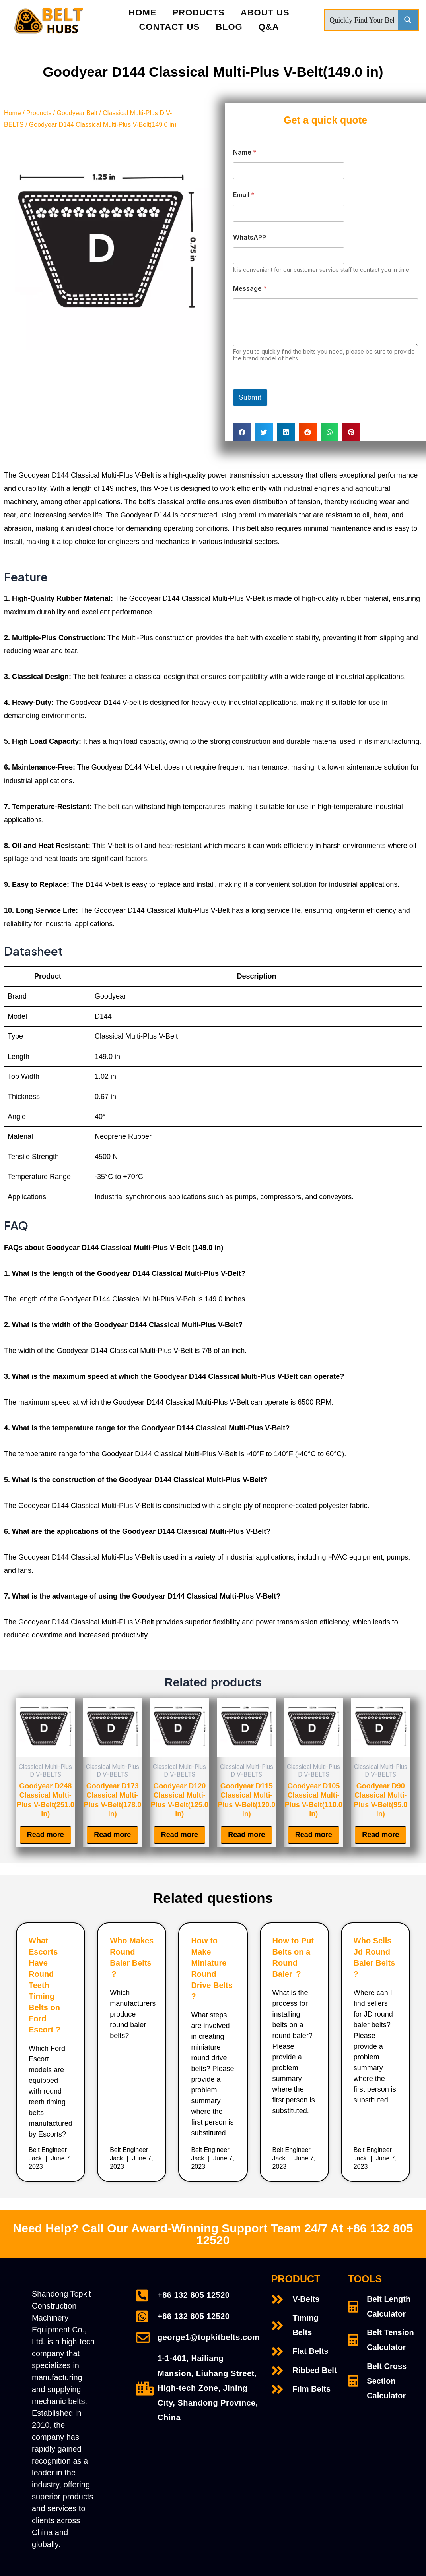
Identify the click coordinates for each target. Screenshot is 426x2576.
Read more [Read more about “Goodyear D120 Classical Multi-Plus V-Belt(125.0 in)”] (179, 1835)
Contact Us (169, 27)
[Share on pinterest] (351, 432)
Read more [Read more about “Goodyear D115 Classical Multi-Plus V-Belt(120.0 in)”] (246, 1835)
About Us (265, 12)
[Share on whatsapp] (329, 432)
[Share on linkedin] (286, 432)
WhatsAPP (249, 237)
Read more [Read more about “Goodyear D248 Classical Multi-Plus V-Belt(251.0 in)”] (45, 1835)
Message (250, 288)
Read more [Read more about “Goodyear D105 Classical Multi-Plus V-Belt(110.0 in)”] (313, 1835)
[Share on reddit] (308, 432)
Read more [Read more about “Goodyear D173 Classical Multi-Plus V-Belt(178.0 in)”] (112, 1835)
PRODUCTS (198, 12)
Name (245, 152)
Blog (229, 27)
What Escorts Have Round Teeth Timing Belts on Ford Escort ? (44, 1986)
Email (244, 195)
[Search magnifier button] (408, 20)
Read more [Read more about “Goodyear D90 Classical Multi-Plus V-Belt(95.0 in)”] (380, 1835)
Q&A (269, 27)
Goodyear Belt (77, 113)
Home (142, 12)
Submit (250, 397)
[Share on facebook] (242, 432)
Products (38, 113)
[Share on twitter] (264, 432)
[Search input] (361, 20)
